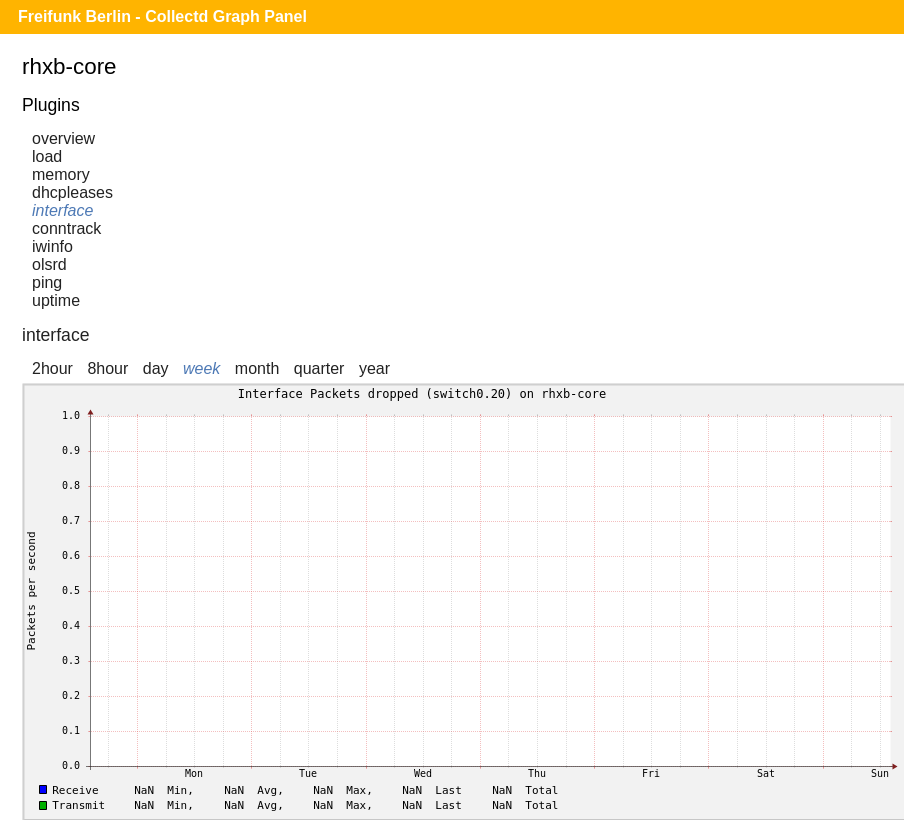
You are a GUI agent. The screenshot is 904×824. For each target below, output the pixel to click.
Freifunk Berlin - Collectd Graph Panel (162, 16)
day (156, 368)
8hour (107, 368)
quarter (319, 368)
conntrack (66, 228)
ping (47, 282)
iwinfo (52, 246)
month (257, 368)
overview (63, 138)
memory (61, 174)
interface (62, 210)
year (374, 368)
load (47, 156)
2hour (52, 368)
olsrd (49, 264)
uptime (56, 300)
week (201, 368)
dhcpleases (72, 192)
